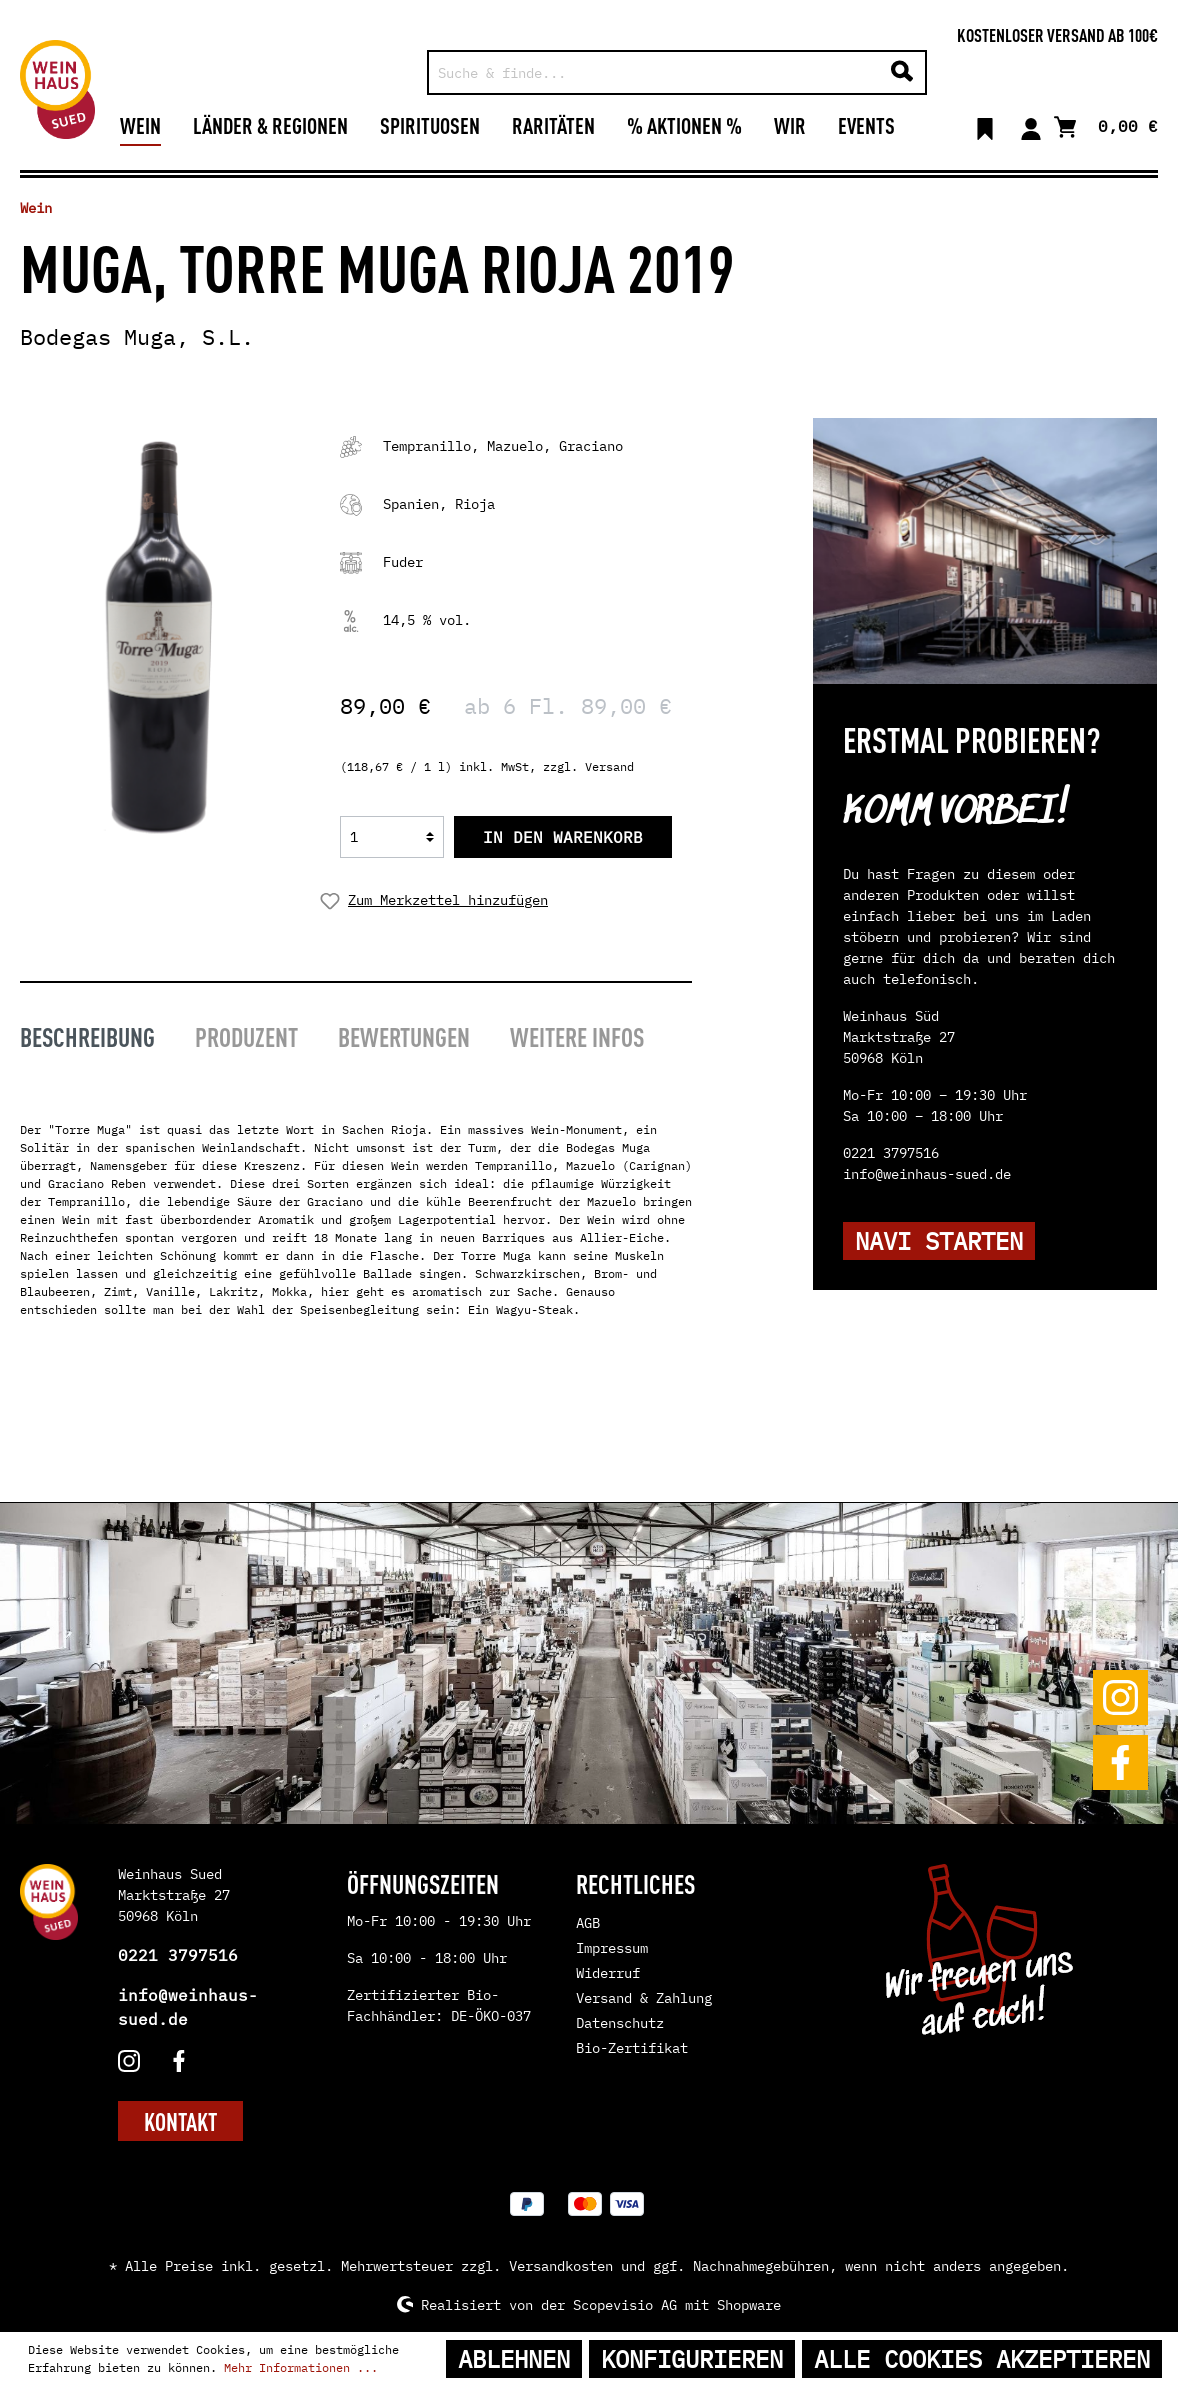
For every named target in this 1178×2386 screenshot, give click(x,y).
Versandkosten (561, 2266)
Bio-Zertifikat (632, 2048)
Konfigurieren (692, 2359)
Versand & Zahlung (644, 1998)
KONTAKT (180, 2121)
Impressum (612, 1948)
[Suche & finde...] (654, 72)
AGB (588, 1923)
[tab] (87, 1034)
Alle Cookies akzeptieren (982, 2359)
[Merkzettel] (985, 125)
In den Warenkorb (563, 837)
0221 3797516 (178, 1955)
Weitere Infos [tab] (577, 1036)
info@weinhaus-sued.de (188, 2007)
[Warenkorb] (1106, 124)
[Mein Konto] (1031, 125)
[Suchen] (902, 72)
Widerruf (608, 1973)
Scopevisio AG (625, 2304)
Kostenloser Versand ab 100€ (1057, 34)
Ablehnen (514, 2359)
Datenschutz (620, 2023)
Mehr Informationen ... (301, 2367)
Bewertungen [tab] (404, 1036)
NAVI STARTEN (939, 1241)
